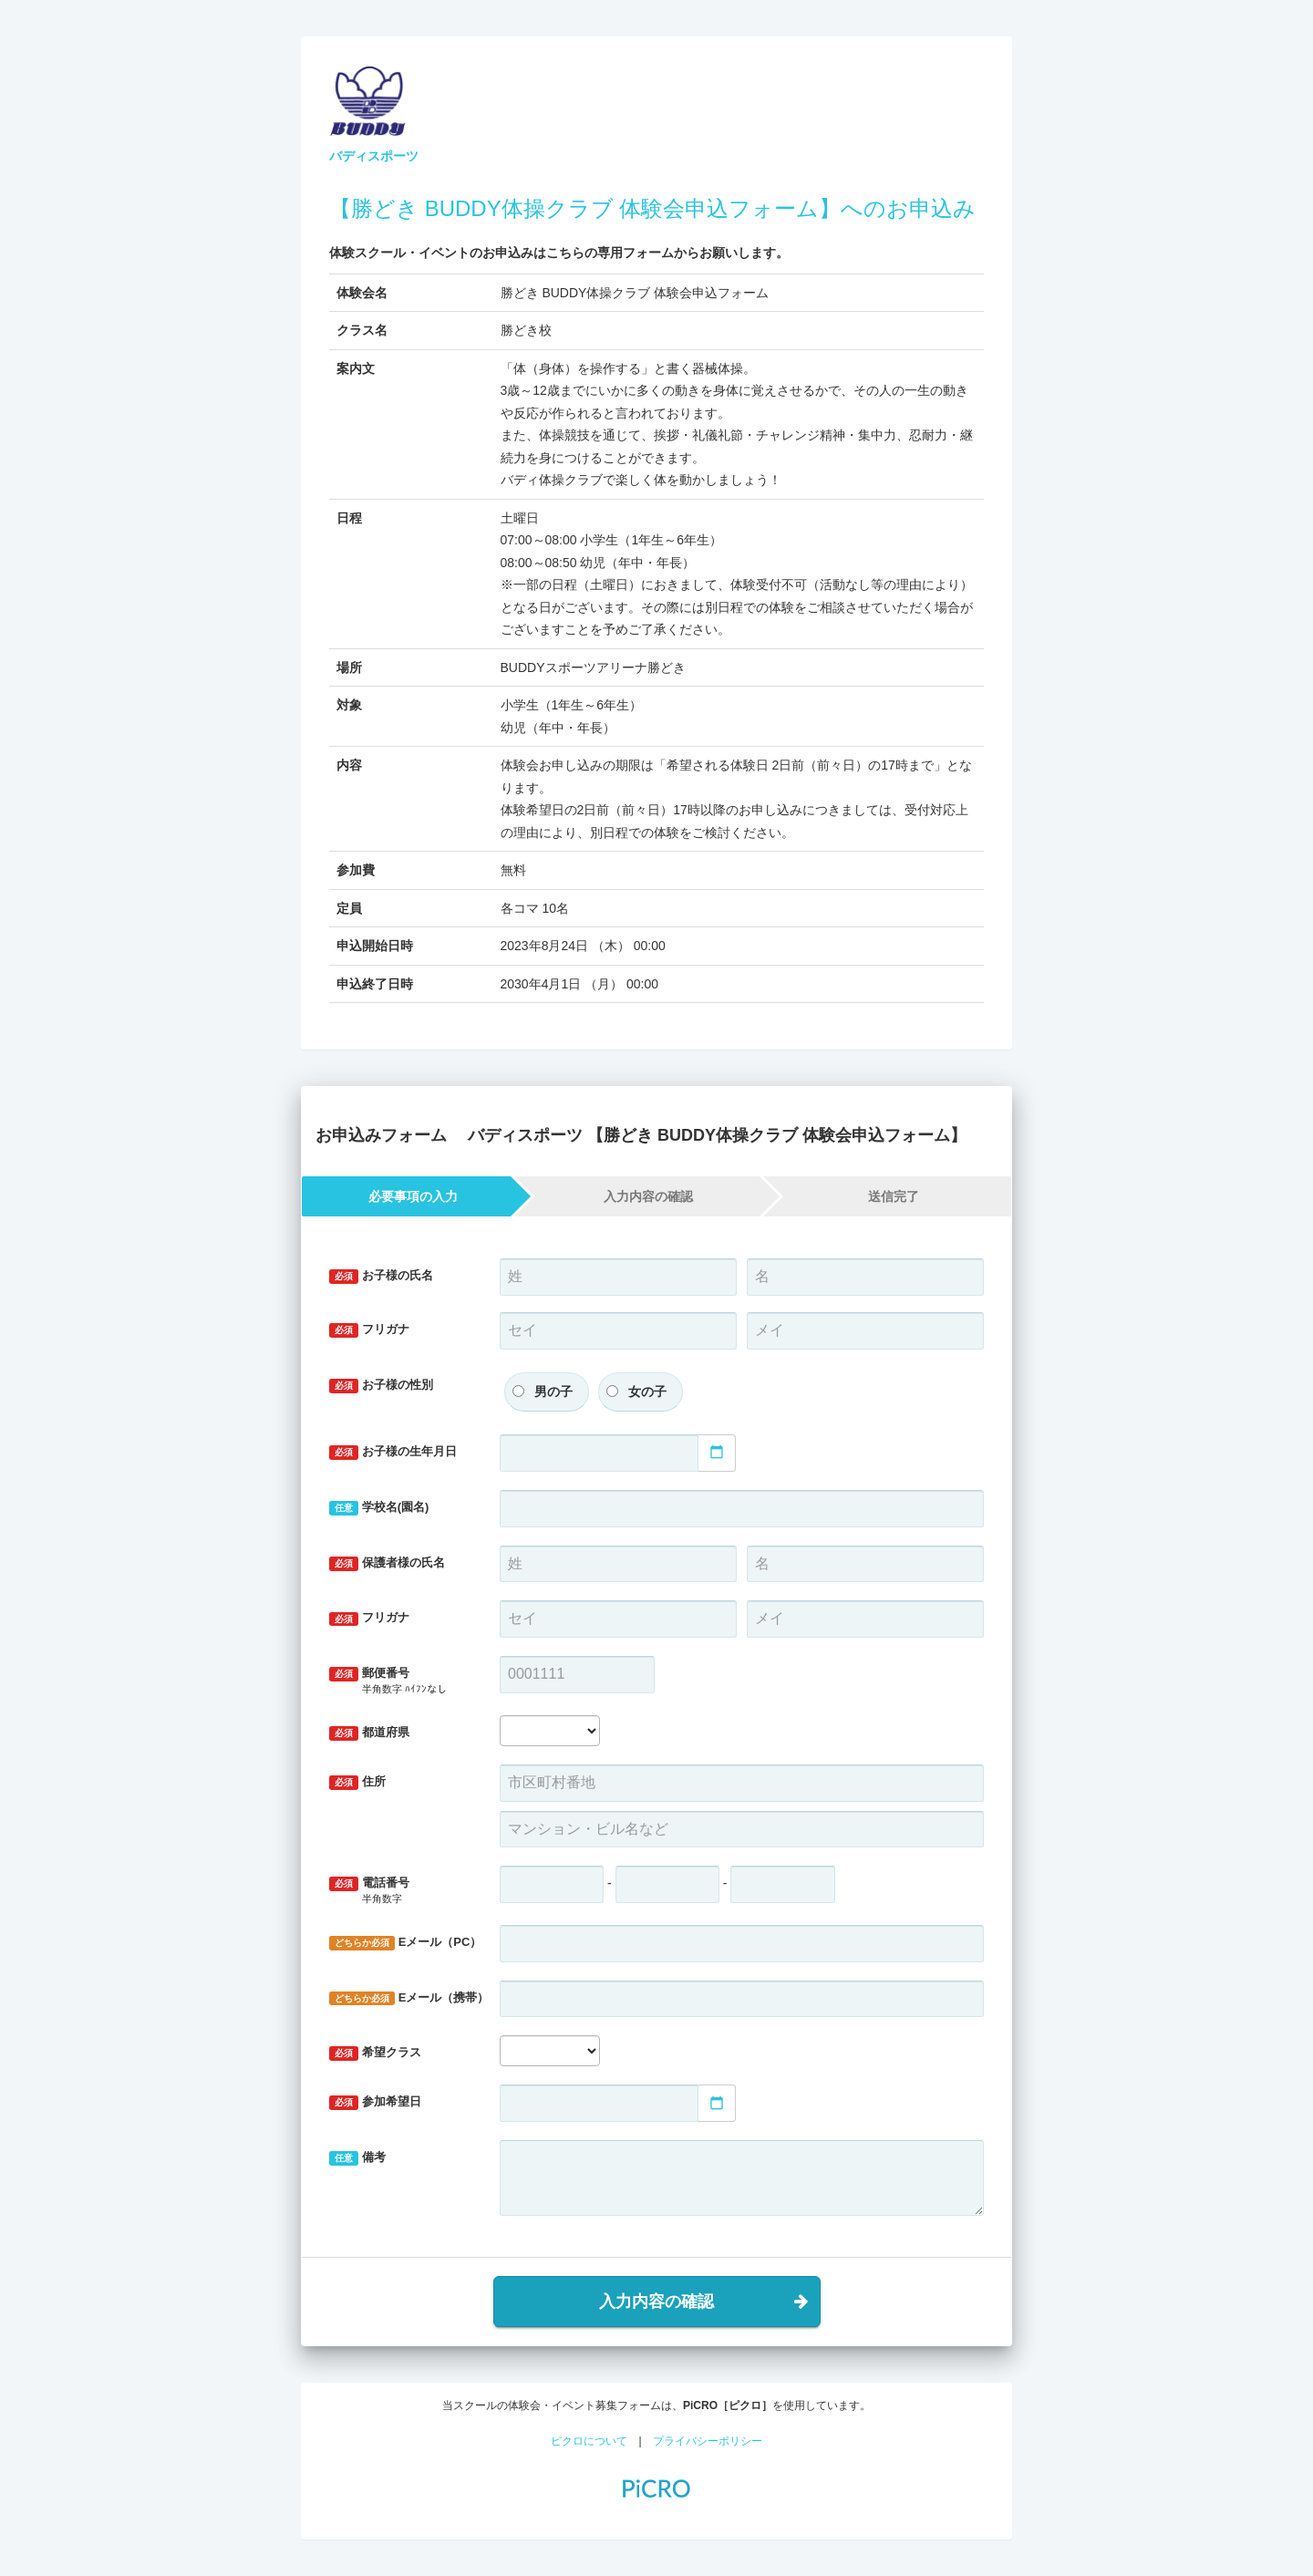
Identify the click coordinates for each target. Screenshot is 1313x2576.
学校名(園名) (379, 1508)
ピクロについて (589, 2441)
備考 (357, 2158)
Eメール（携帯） (407, 1998)
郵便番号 (400, 1681)
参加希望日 (375, 2102)
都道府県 (369, 1733)
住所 (357, 1782)
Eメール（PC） (405, 1942)
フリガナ (369, 1330)
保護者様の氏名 (387, 1563)
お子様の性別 (381, 1385)
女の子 (647, 1391)
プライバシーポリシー (707, 2441)
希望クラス (375, 2053)
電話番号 (400, 1891)
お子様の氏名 (381, 1276)
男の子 (553, 1391)
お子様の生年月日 (393, 1452)
